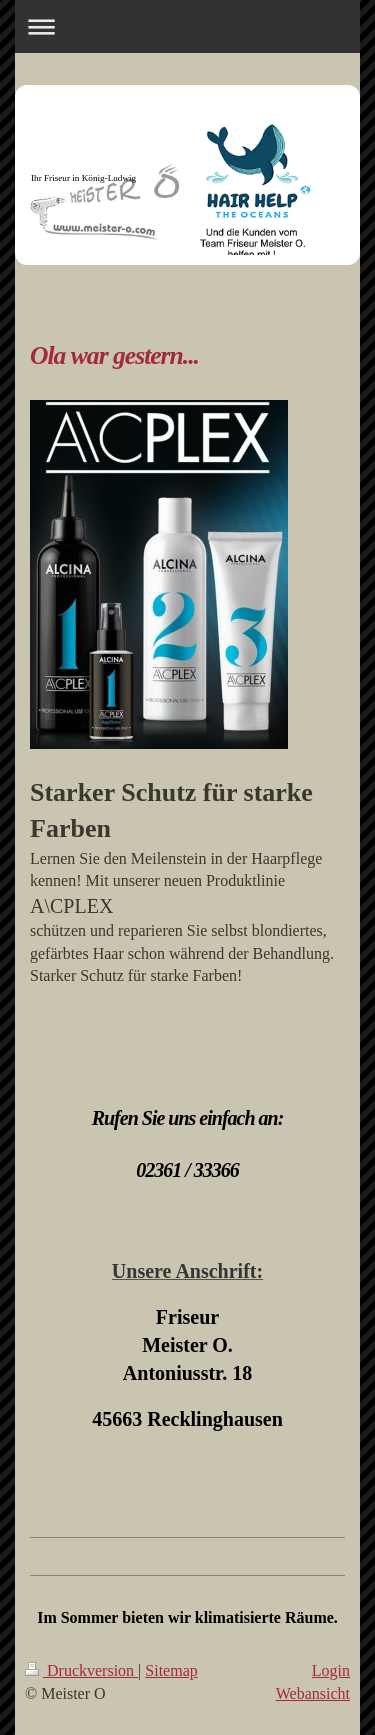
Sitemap (171, 1670)
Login (331, 1670)
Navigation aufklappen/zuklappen (187, 26)
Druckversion (81, 1670)
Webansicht (313, 1693)
